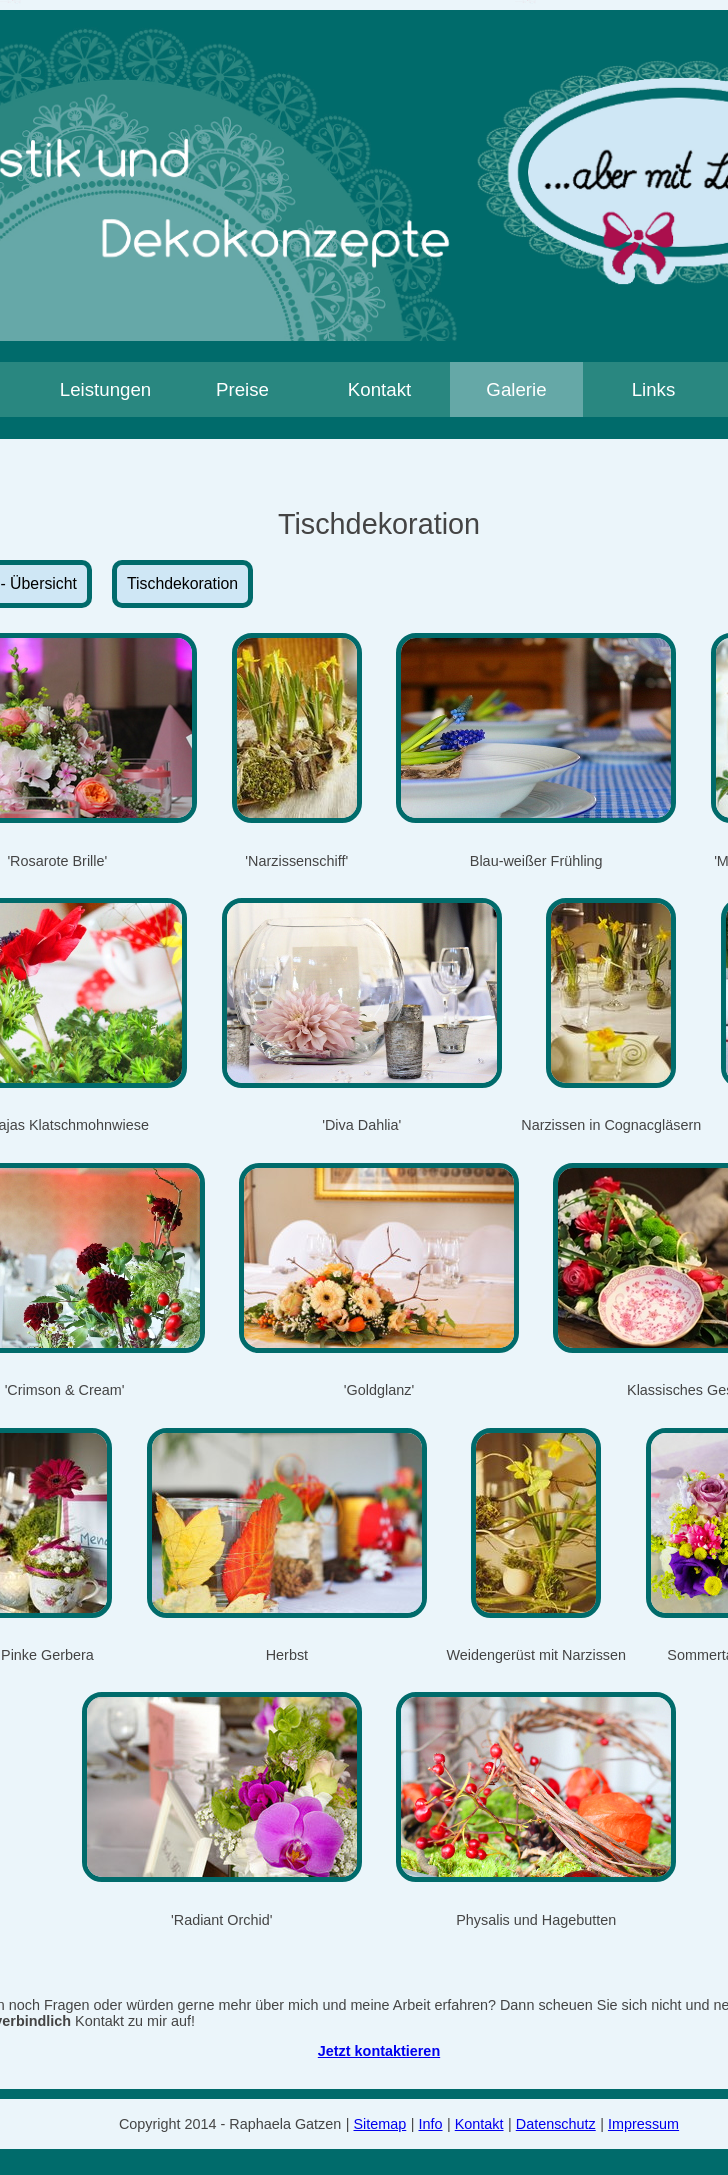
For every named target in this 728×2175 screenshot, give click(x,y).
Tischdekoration (182, 583)
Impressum (643, 2124)
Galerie (516, 389)
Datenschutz (556, 2124)
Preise (242, 389)
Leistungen (106, 389)
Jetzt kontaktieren (379, 2051)
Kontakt (379, 389)
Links (654, 389)
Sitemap (380, 2124)
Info (431, 2124)
